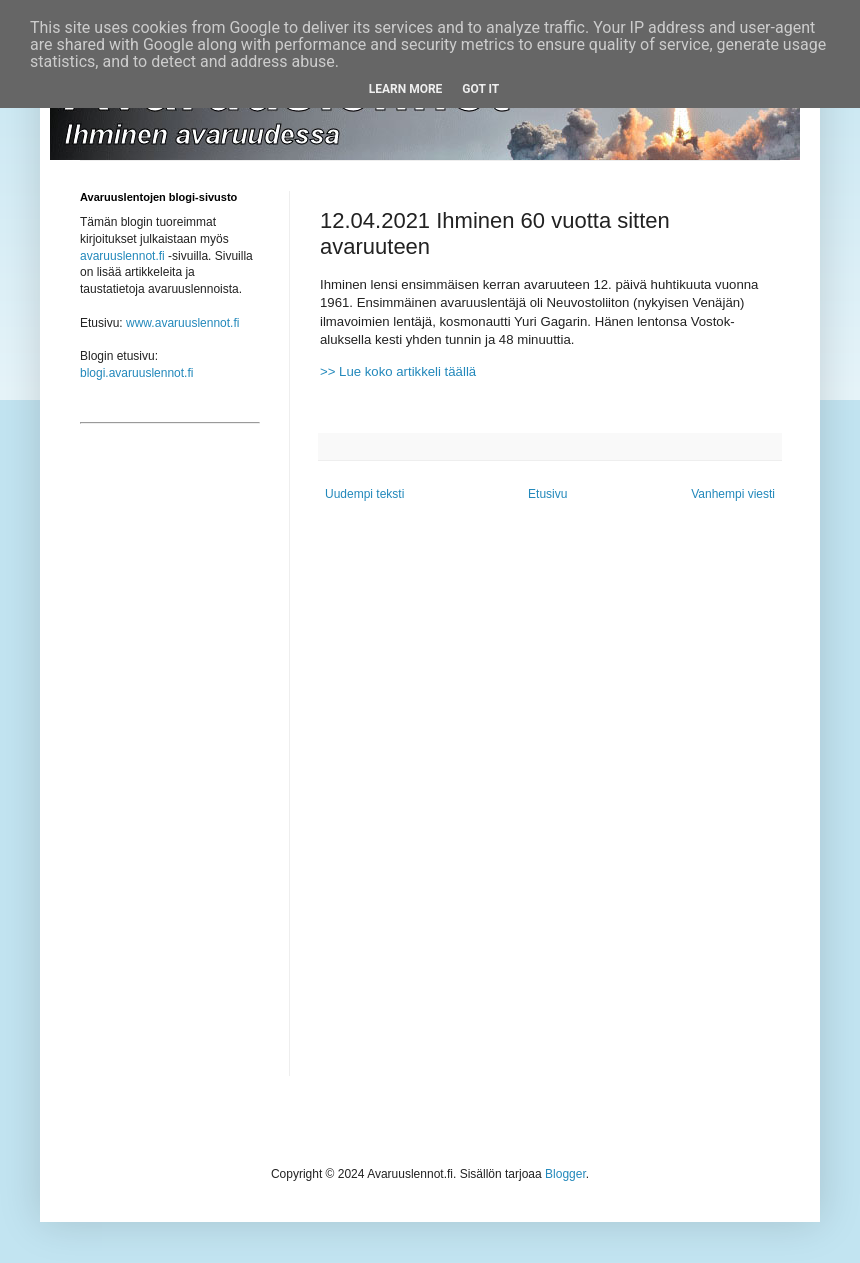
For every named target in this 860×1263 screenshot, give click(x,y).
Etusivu (547, 494)
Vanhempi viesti (733, 494)
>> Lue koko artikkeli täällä (398, 371)
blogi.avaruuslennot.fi (136, 373)
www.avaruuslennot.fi (182, 323)
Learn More (406, 89)
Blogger (565, 1174)
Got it (480, 89)
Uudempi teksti (364, 494)
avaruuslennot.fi (122, 256)
